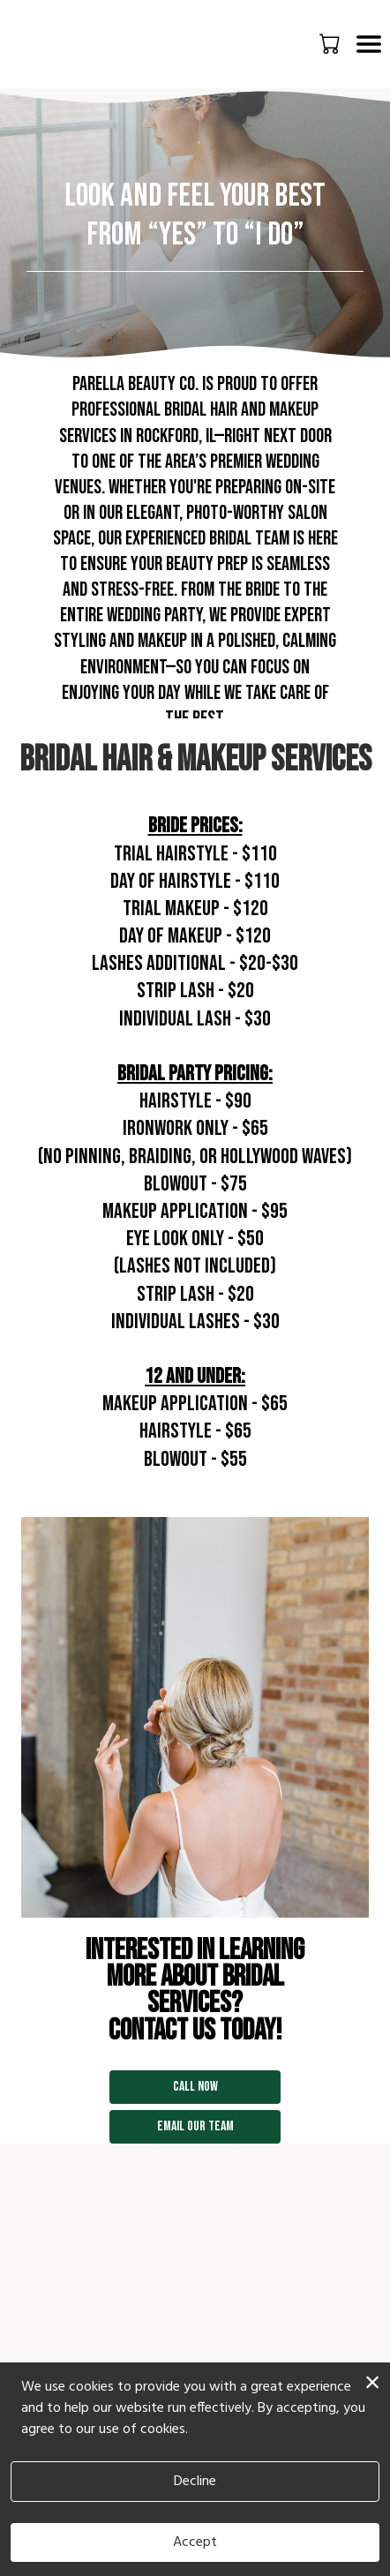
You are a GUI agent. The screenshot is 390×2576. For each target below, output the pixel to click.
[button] (331, 43)
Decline (195, 2481)
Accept (195, 2542)
